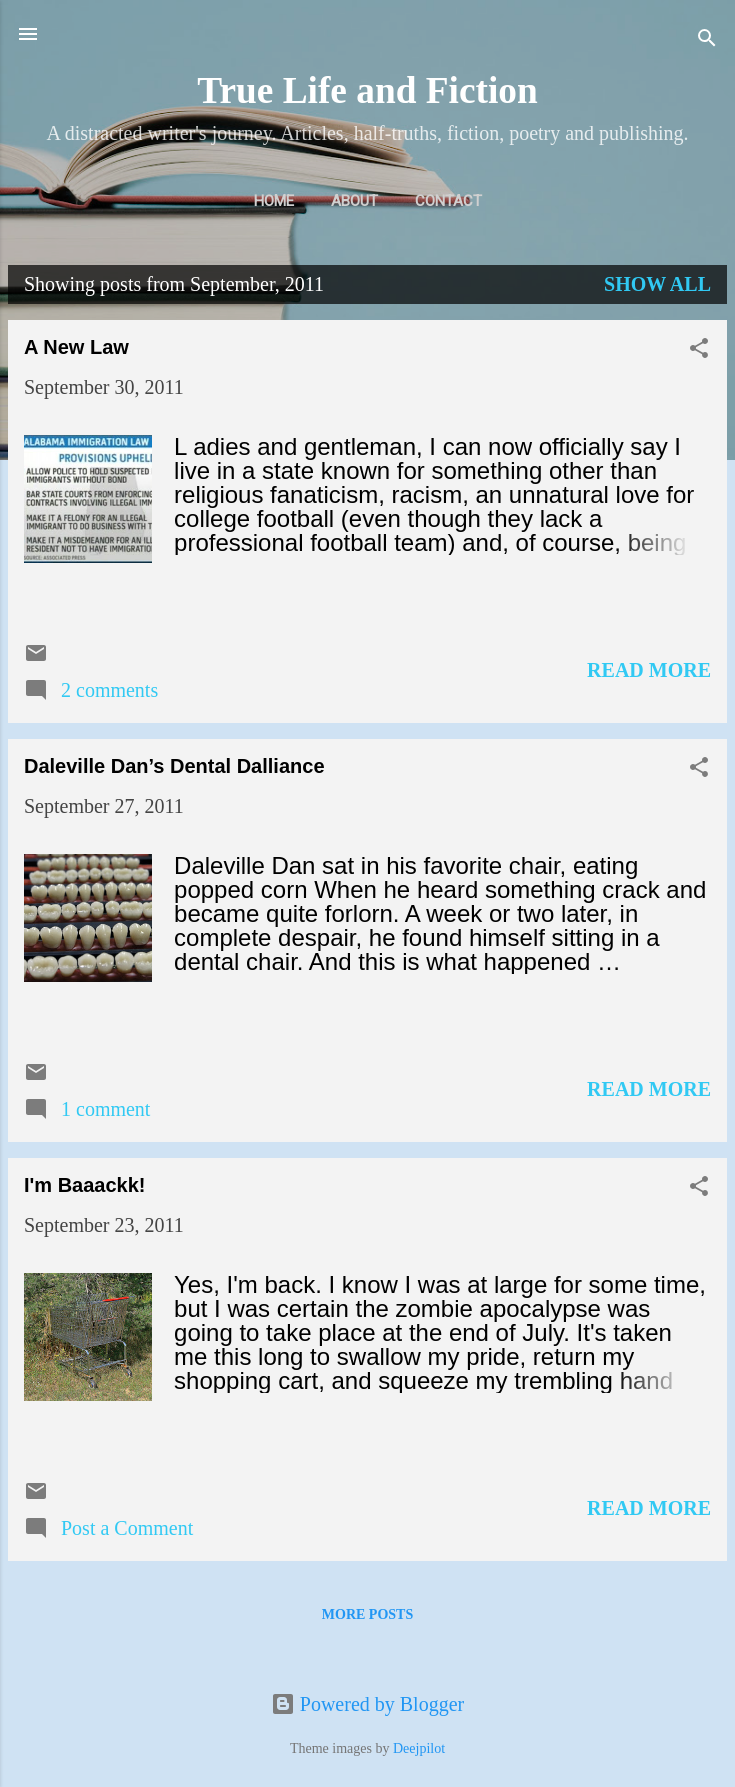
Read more (649, 670)
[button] (699, 350)
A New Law (76, 347)
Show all (657, 284)
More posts (367, 1614)
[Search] (707, 40)
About (354, 201)
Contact (448, 201)
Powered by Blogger (367, 1704)
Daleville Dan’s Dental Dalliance (174, 766)
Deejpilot (419, 1748)
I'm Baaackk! (85, 1185)
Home (274, 201)
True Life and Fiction (367, 90)
